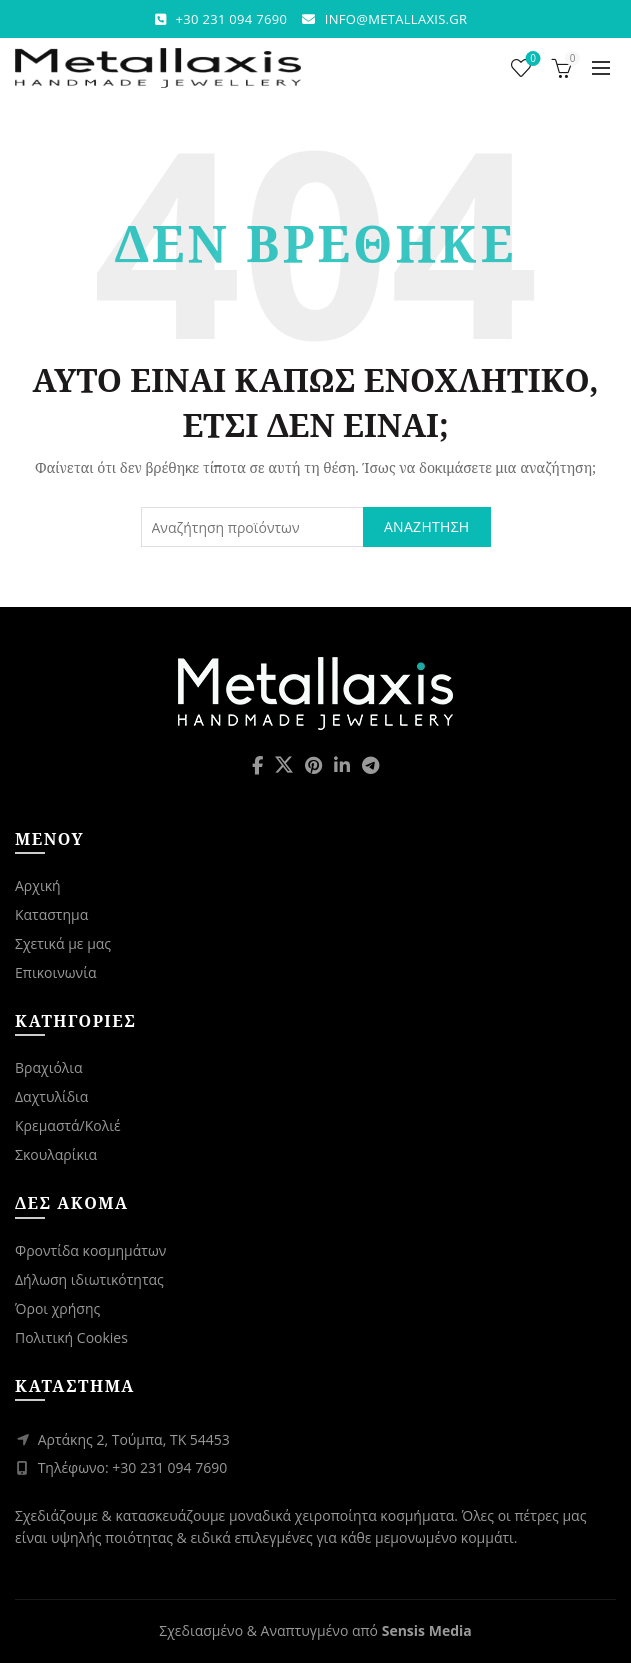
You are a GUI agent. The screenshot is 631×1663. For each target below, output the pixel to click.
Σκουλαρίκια (56, 1154)
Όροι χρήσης (57, 1308)
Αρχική (38, 885)
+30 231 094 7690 (232, 19)
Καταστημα (51, 914)
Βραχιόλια (49, 1067)
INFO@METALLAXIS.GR (396, 19)
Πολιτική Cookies (71, 1337)
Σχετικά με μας (63, 943)
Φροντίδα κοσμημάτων (90, 1250)
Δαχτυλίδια (51, 1096)
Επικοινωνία (55, 972)
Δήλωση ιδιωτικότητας (89, 1279)
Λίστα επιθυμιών (531, 59)
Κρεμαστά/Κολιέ (68, 1125)
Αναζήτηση (427, 526)
